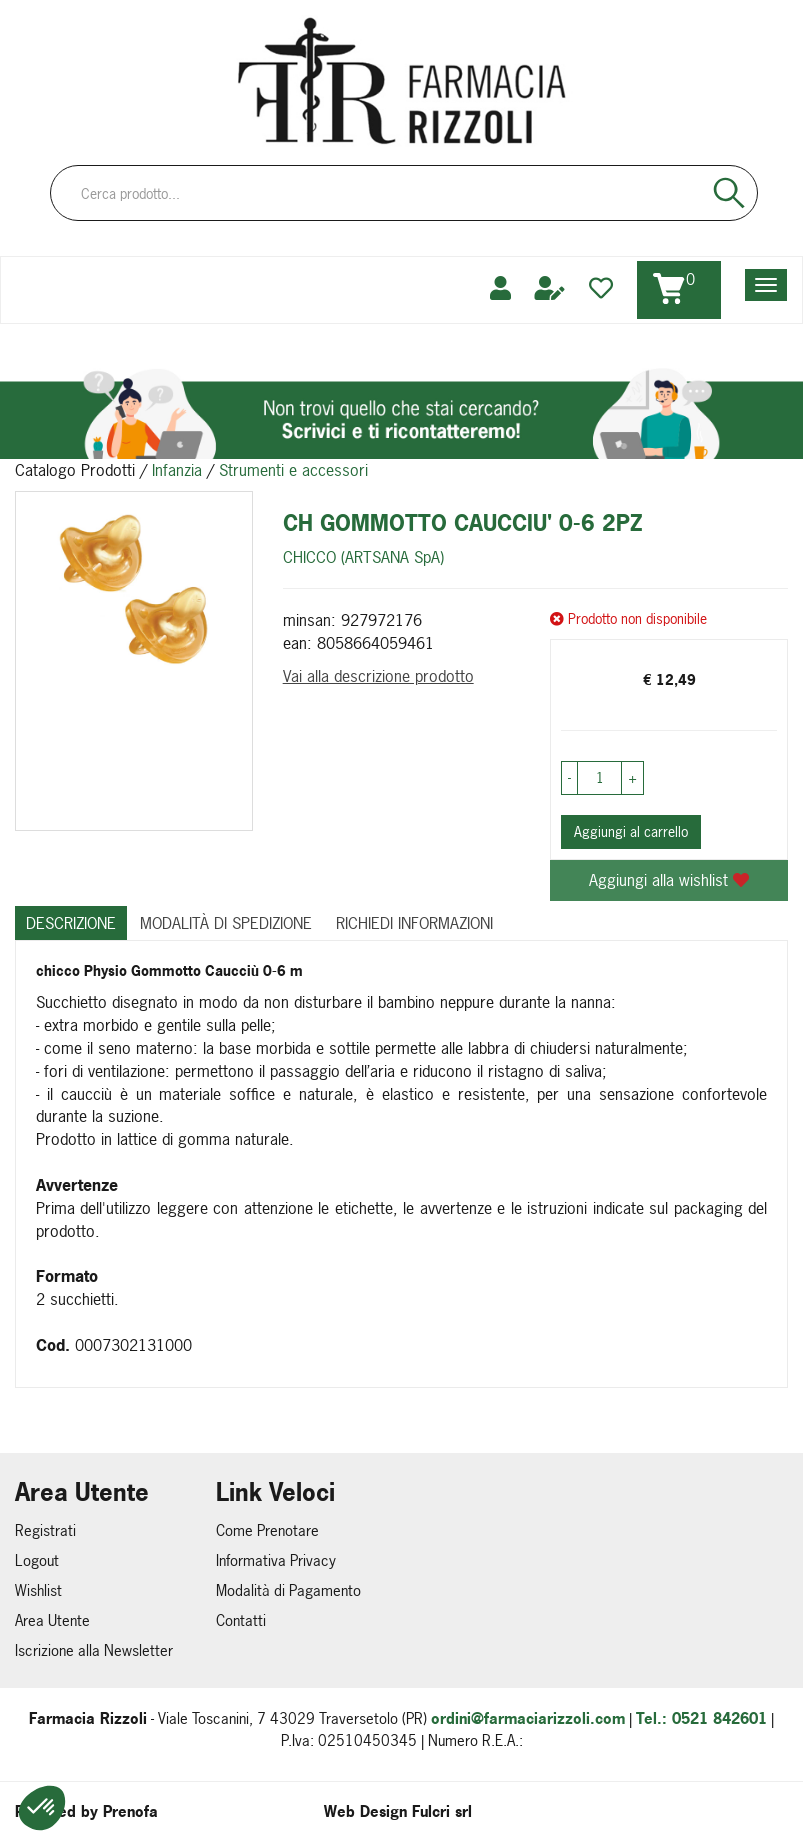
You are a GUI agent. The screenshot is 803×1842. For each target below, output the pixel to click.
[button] (42, 1808)
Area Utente (52, 1620)
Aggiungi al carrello (631, 831)
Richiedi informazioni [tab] (414, 923)
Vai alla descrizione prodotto (378, 676)
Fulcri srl (442, 1811)
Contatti (241, 1620)
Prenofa (130, 1811)
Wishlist (38, 1590)
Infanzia (177, 470)
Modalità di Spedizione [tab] (226, 923)
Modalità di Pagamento (288, 1590)
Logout (37, 1560)
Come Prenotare (267, 1530)
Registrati (45, 1530)
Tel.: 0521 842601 (701, 1718)
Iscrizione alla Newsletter (94, 1650)
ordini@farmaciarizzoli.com (528, 1718)
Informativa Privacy (276, 1560)
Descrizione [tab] (71, 923)
